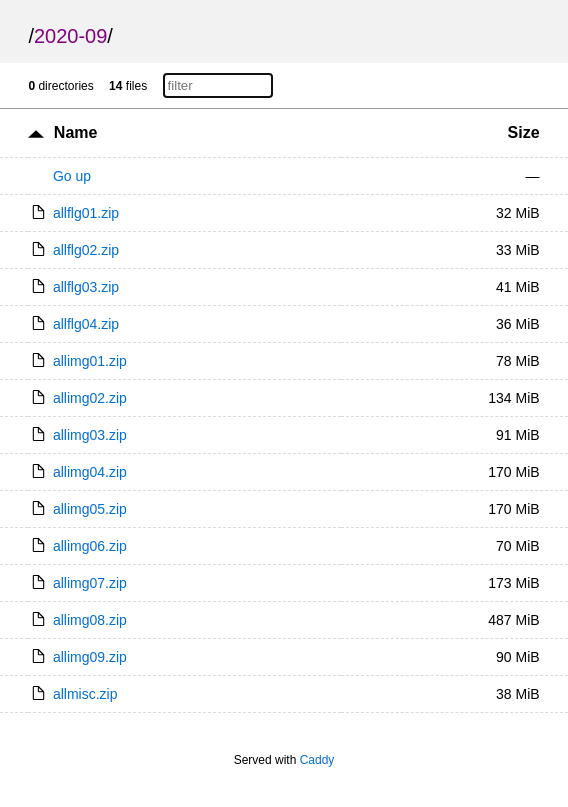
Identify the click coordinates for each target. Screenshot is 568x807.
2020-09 (70, 36)
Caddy (317, 760)
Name (76, 132)
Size (524, 132)
